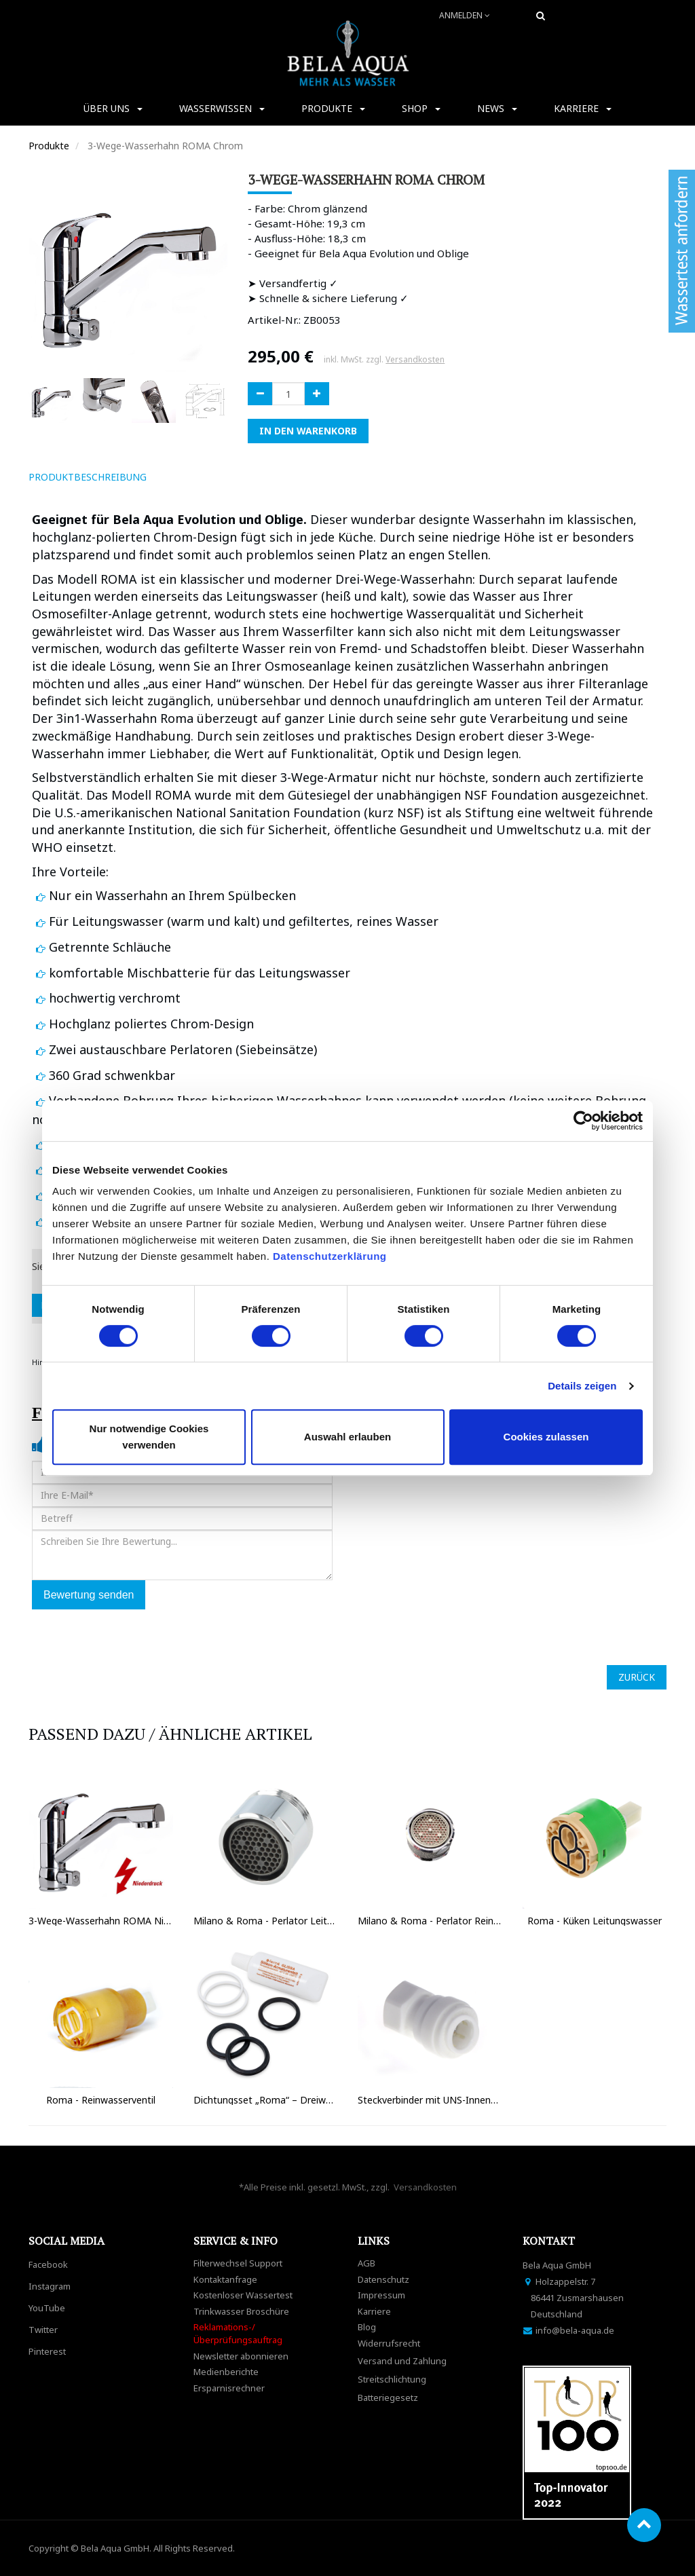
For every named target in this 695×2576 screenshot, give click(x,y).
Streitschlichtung (392, 2379)
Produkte (49, 145)
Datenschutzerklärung (331, 1256)
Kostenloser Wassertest (243, 2295)
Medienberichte (226, 2372)
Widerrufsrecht (389, 2343)
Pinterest (47, 2351)
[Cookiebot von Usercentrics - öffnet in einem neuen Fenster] (583, 1120)
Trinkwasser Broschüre (241, 2311)
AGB (366, 2263)
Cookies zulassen (546, 1436)
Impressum (381, 2295)
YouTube (47, 2308)
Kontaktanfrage (225, 2279)
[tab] (176, 477)
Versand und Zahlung (402, 2361)
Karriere (374, 2311)
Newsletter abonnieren (240, 2356)
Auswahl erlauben (347, 1436)
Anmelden (464, 15)
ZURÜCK (636, 1676)
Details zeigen (582, 1386)
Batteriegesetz (388, 2397)
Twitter (43, 2329)
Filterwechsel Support (237, 2263)
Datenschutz (383, 2279)
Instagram (50, 2286)
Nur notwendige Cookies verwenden (149, 1437)
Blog (367, 2327)
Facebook (48, 2264)
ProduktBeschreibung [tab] (88, 476)
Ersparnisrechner (229, 2388)
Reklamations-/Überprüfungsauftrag (237, 2333)
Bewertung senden (88, 1595)
